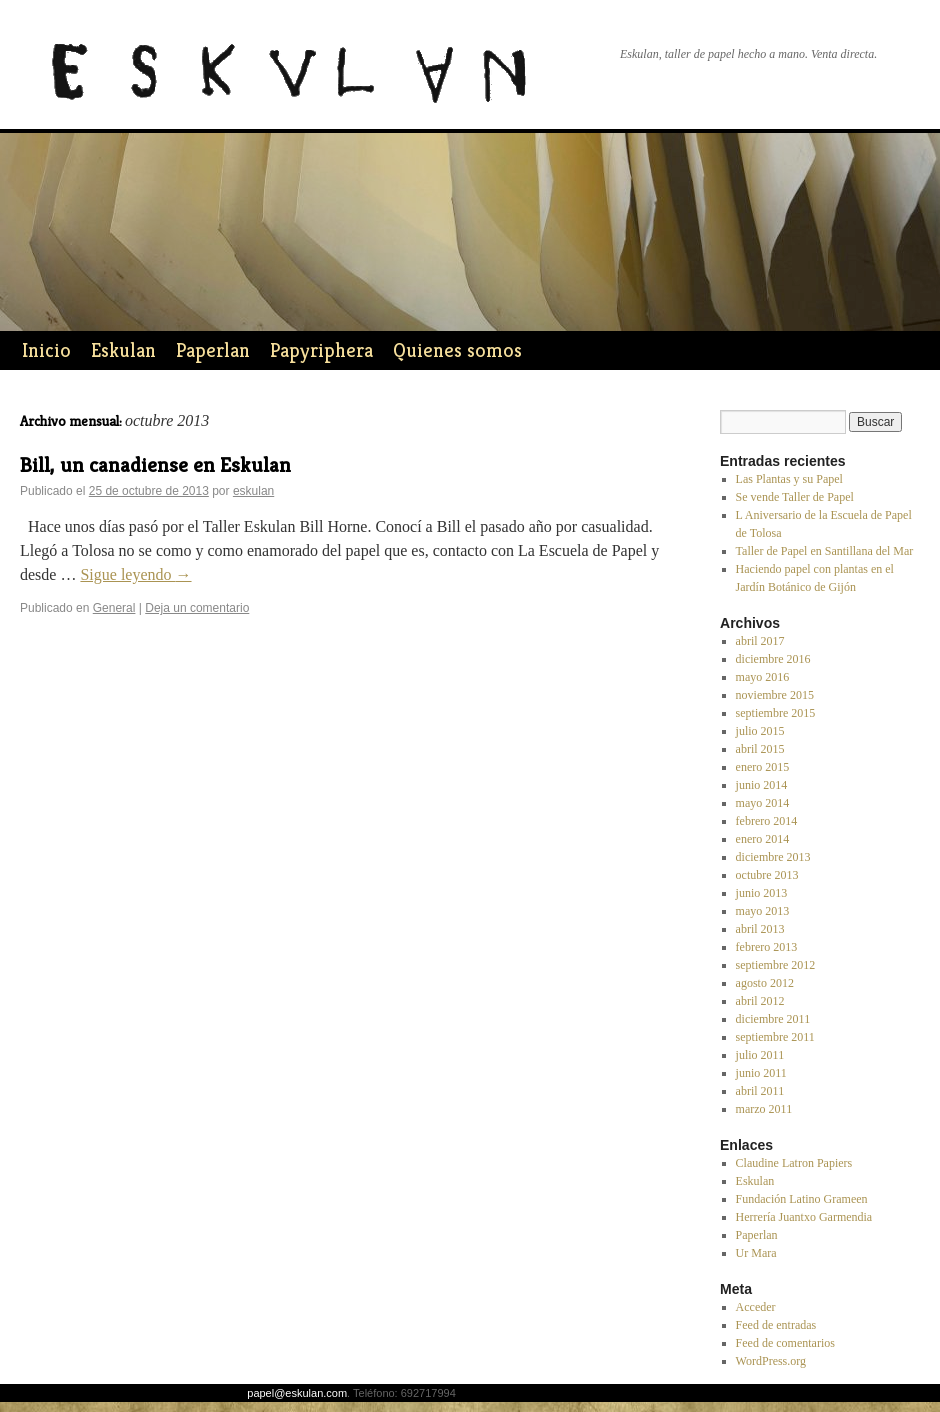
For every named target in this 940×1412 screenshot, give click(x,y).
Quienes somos (457, 350)
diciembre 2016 (773, 659)
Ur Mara (756, 1253)
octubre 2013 (767, 875)
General (114, 608)
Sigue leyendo (135, 574)
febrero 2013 (767, 947)
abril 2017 (760, 641)
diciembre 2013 (773, 857)
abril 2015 (760, 749)
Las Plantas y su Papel (789, 479)
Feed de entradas (776, 1325)
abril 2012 (760, 1001)
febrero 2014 (767, 821)
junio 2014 (762, 785)
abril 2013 (760, 929)
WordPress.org (771, 1361)
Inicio (46, 350)
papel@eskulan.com (297, 1393)
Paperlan (213, 350)
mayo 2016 (763, 677)
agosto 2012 (765, 983)
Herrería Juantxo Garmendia (804, 1217)
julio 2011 (760, 1055)
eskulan (253, 491)
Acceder (756, 1307)
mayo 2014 (763, 803)
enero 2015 (763, 767)
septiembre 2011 (775, 1037)
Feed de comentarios (785, 1343)
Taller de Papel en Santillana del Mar (825, 551)
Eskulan (123, 350)
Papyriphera (321, 350)
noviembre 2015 (775, 695)
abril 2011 (760, 1091)
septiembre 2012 (776, 965)
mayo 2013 (763, 911)
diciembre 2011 (773, 1019)
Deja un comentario (197, 608)
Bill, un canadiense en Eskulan (155, 465)
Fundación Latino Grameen (802, 1199)
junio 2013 (762, 893)
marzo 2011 (764, 1109)
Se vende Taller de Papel (795, 497)
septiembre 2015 (776, 713)
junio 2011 (761, 1073)
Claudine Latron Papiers (794, 1163)
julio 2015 (760, 731)
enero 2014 (763, 839)
